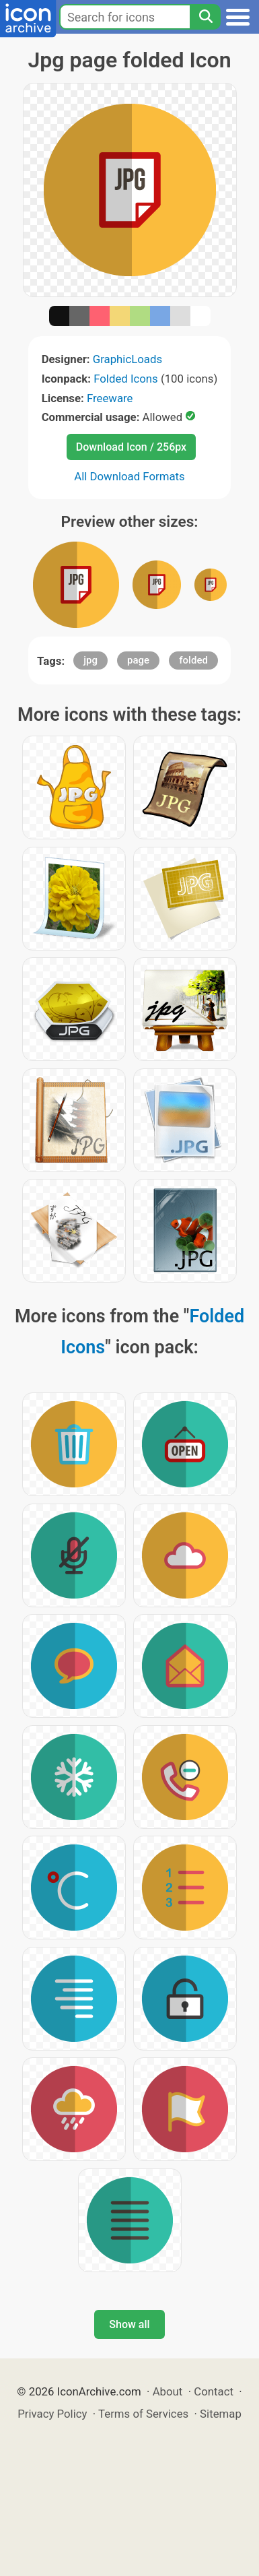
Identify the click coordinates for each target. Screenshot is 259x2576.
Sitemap (221, 2413)
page (138, 660)
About (168, 2391)
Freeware (110, 398)
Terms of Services (143, 2413)
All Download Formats (129, 476)
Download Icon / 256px (131, 447)
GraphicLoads (127, 359)
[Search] (205, 17)
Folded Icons (126, 378)
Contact (213, 2391)
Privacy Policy (52, 2413)
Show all (129, 2324)
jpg (90, 660)
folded (193, 660)
